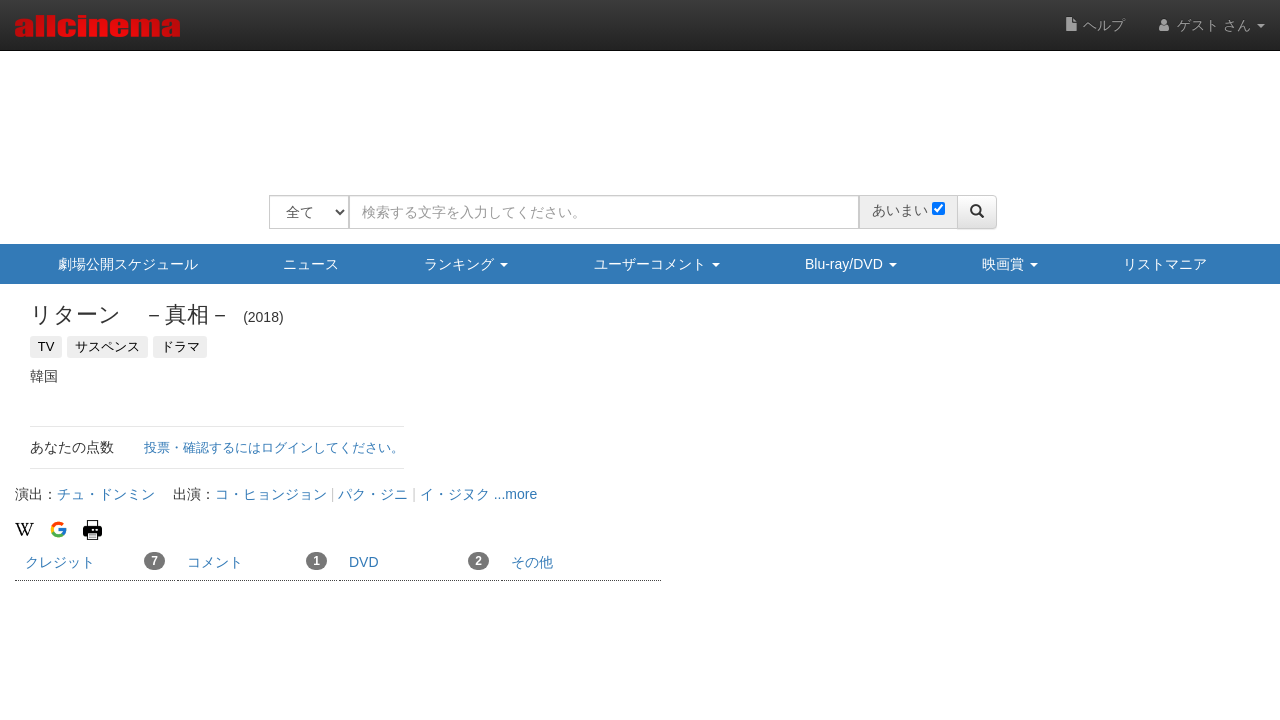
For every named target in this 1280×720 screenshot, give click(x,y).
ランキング (466, 264)
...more (516, 494)
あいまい (900, 210)
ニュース (311, 264)
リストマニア (1165, 264)
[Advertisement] (633, 110)
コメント (257, 561)
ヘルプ (1095, 25)
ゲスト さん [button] (1210, 25)
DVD (419, 561)
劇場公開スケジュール (128, 264)
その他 (532, 562)
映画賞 (1010, 264)
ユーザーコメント (657, 264)
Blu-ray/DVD (851, 264)
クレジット (95, 561)
